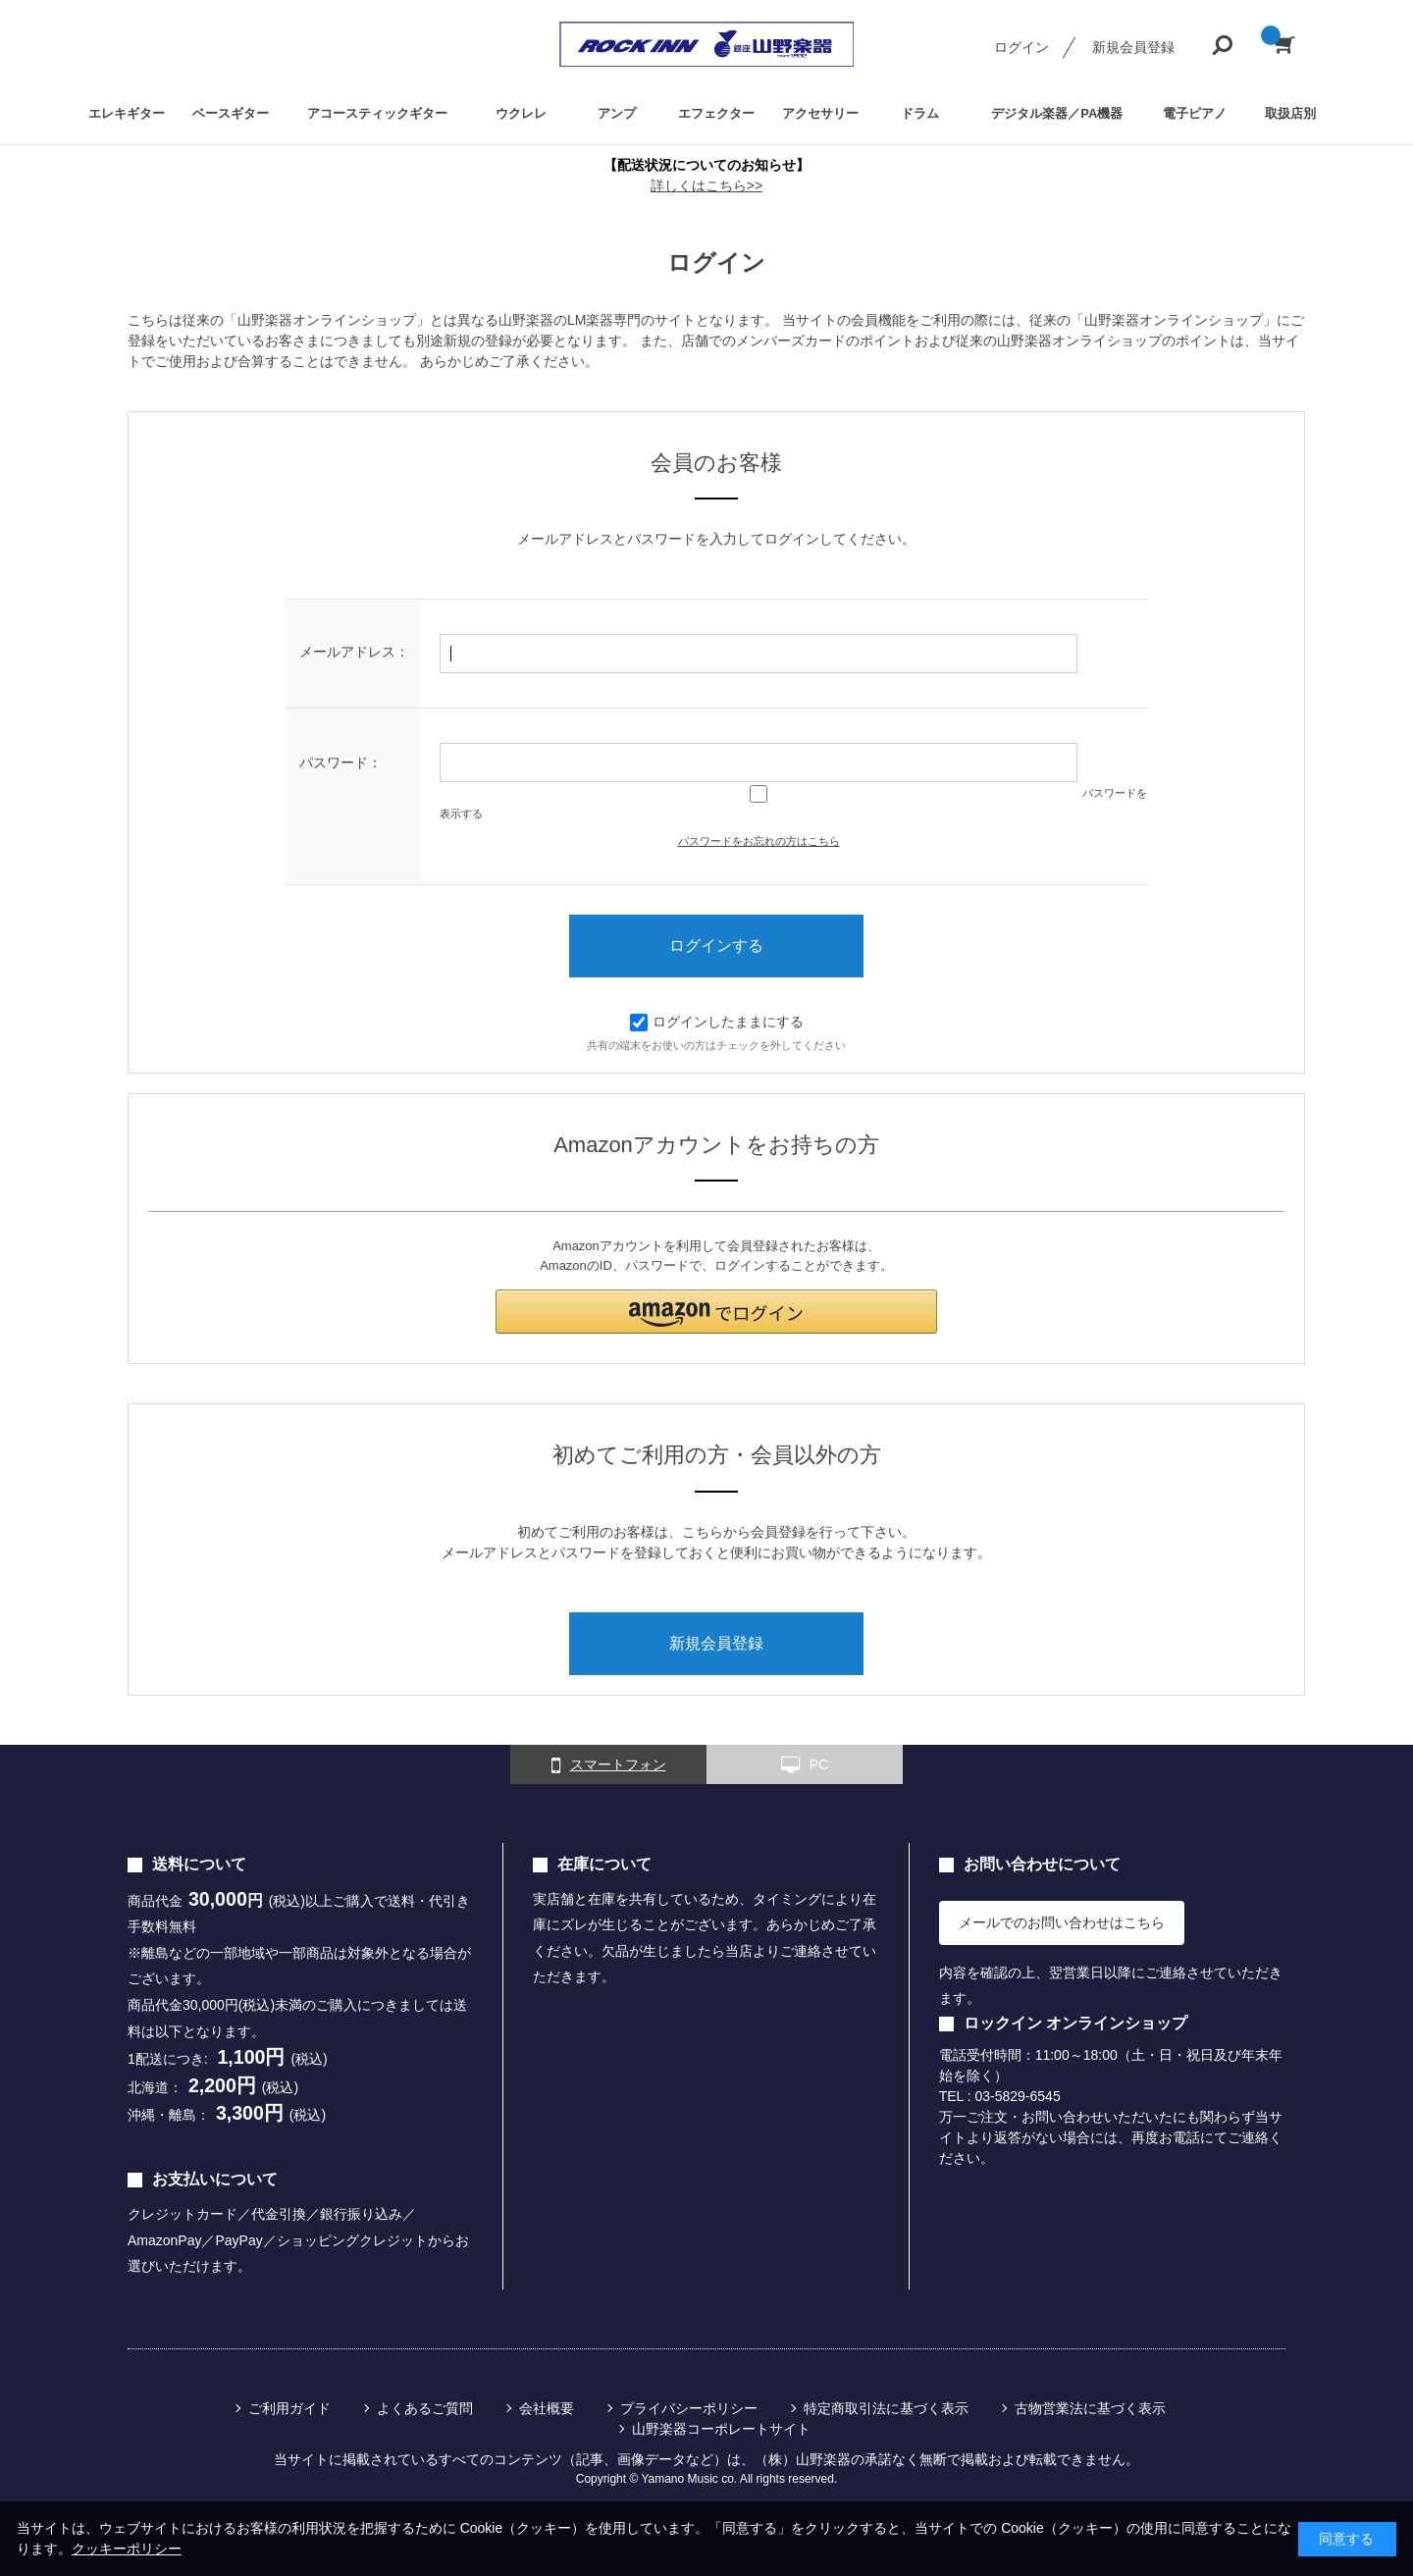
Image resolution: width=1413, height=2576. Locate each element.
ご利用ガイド (289, 2408)
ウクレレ (521, 113)
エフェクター (716, 113)
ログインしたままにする (717, 1021)
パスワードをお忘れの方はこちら (759, 841)
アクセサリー (820, 113)
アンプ (617, 113)
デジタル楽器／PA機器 (1057, 113)
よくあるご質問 (425, 2408)
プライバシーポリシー (689, 2408)
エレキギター (126, 113)
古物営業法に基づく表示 (1090, 2408)
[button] (716, 1311)
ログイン (1021, 47)
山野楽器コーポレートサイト (721, 2429)
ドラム (920, 113)
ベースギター (230, 113)
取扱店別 (1290, 113)
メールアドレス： (354, 651)
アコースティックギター (377, 113)
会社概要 (546, 2408)
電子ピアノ (1195, 113)
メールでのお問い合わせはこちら (1062, 1922)
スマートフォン (608, 1765)
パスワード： (340, 762)
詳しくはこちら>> (706, 185)
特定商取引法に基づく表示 (886, 2408)
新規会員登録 (1133, 47)
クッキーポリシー (127, 2548)
